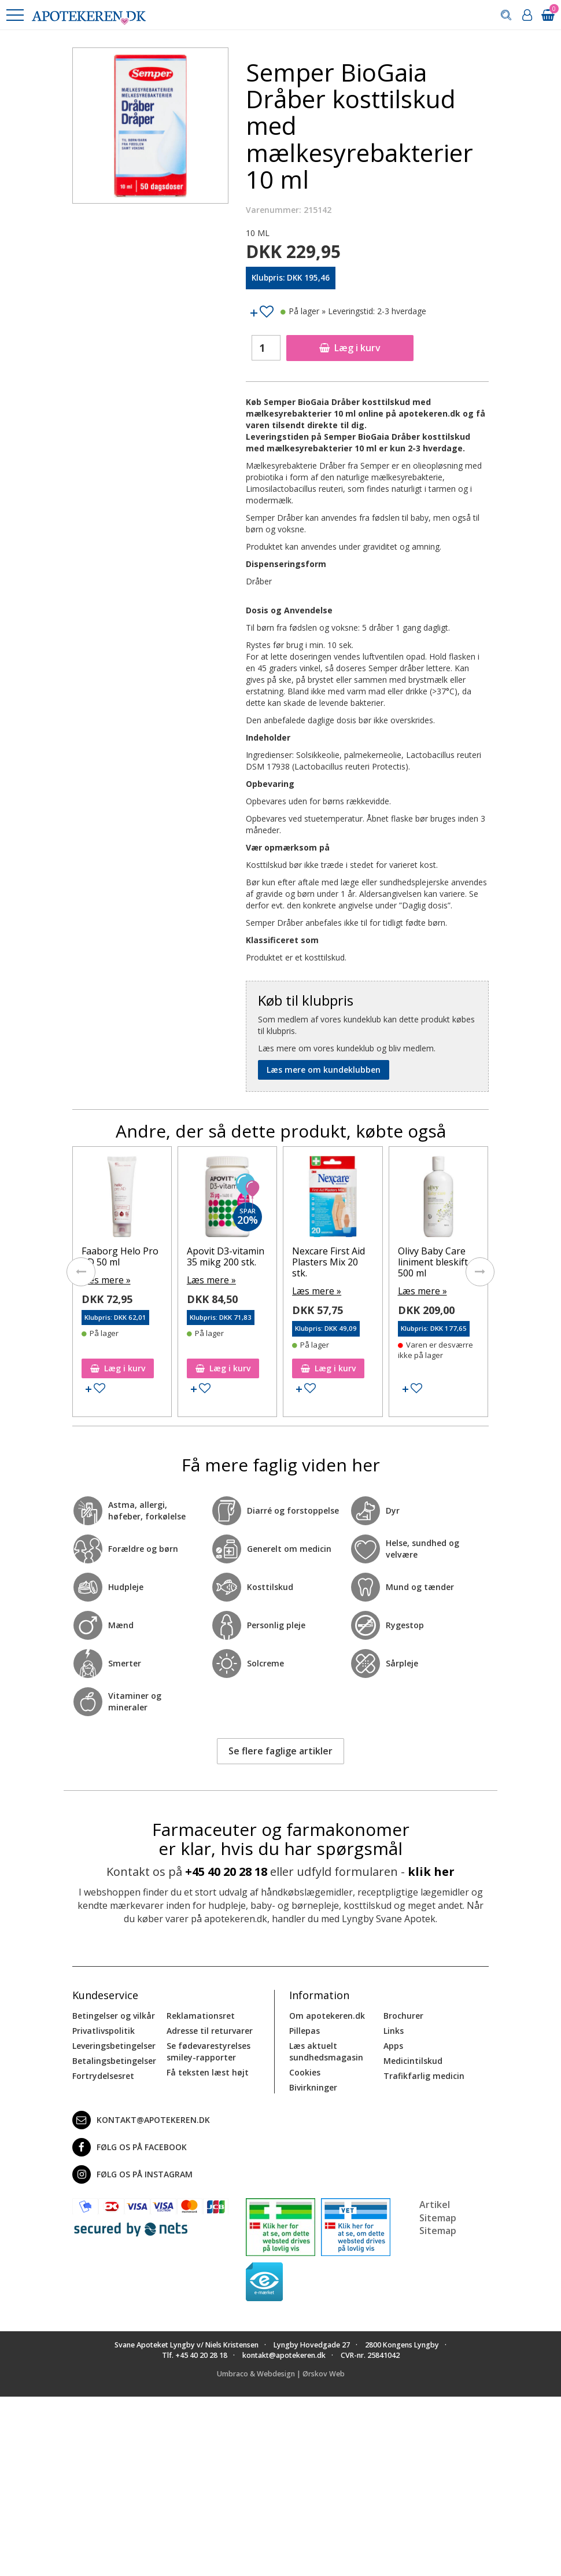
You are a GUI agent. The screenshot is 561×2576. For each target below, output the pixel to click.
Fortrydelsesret (103, 2074)
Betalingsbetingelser (114, 2059)
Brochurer (403, 2014)
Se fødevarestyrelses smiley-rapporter (208, 2050)
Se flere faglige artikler (280, 1749)
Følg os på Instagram (132, 2173)
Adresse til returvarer (210, 2029)
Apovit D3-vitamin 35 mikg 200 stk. (225, 1256)
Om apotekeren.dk (327, 2014)
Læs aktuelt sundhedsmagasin (326, 2050)
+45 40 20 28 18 (226, 1870)
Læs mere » (104, 1279)
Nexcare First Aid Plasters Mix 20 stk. (329, 1262)
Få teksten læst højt (208, 2071)
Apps (393, 2044)
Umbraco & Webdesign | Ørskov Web (281, 2373)
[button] (14, 15)
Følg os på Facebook (129, 2146)
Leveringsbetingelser (114, 2044)
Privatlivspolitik (103, 2029)
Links (393, 2029)
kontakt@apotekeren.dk (141, 2119)
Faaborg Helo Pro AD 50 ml (120, 1256)
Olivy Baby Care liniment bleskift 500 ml (433, 1262)
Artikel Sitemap (437, 2210)
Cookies (304, 2071)
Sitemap (437, 2229)
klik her (431, 1870)
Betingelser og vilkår (113, 2014)
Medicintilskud (412, 2059)
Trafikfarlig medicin (423, 2074)
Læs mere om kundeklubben (324, 1069)
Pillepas (304, 2029)
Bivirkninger (313, 2086)
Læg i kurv (350, 347)
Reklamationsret (201, 2014)
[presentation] (81, 1271)
